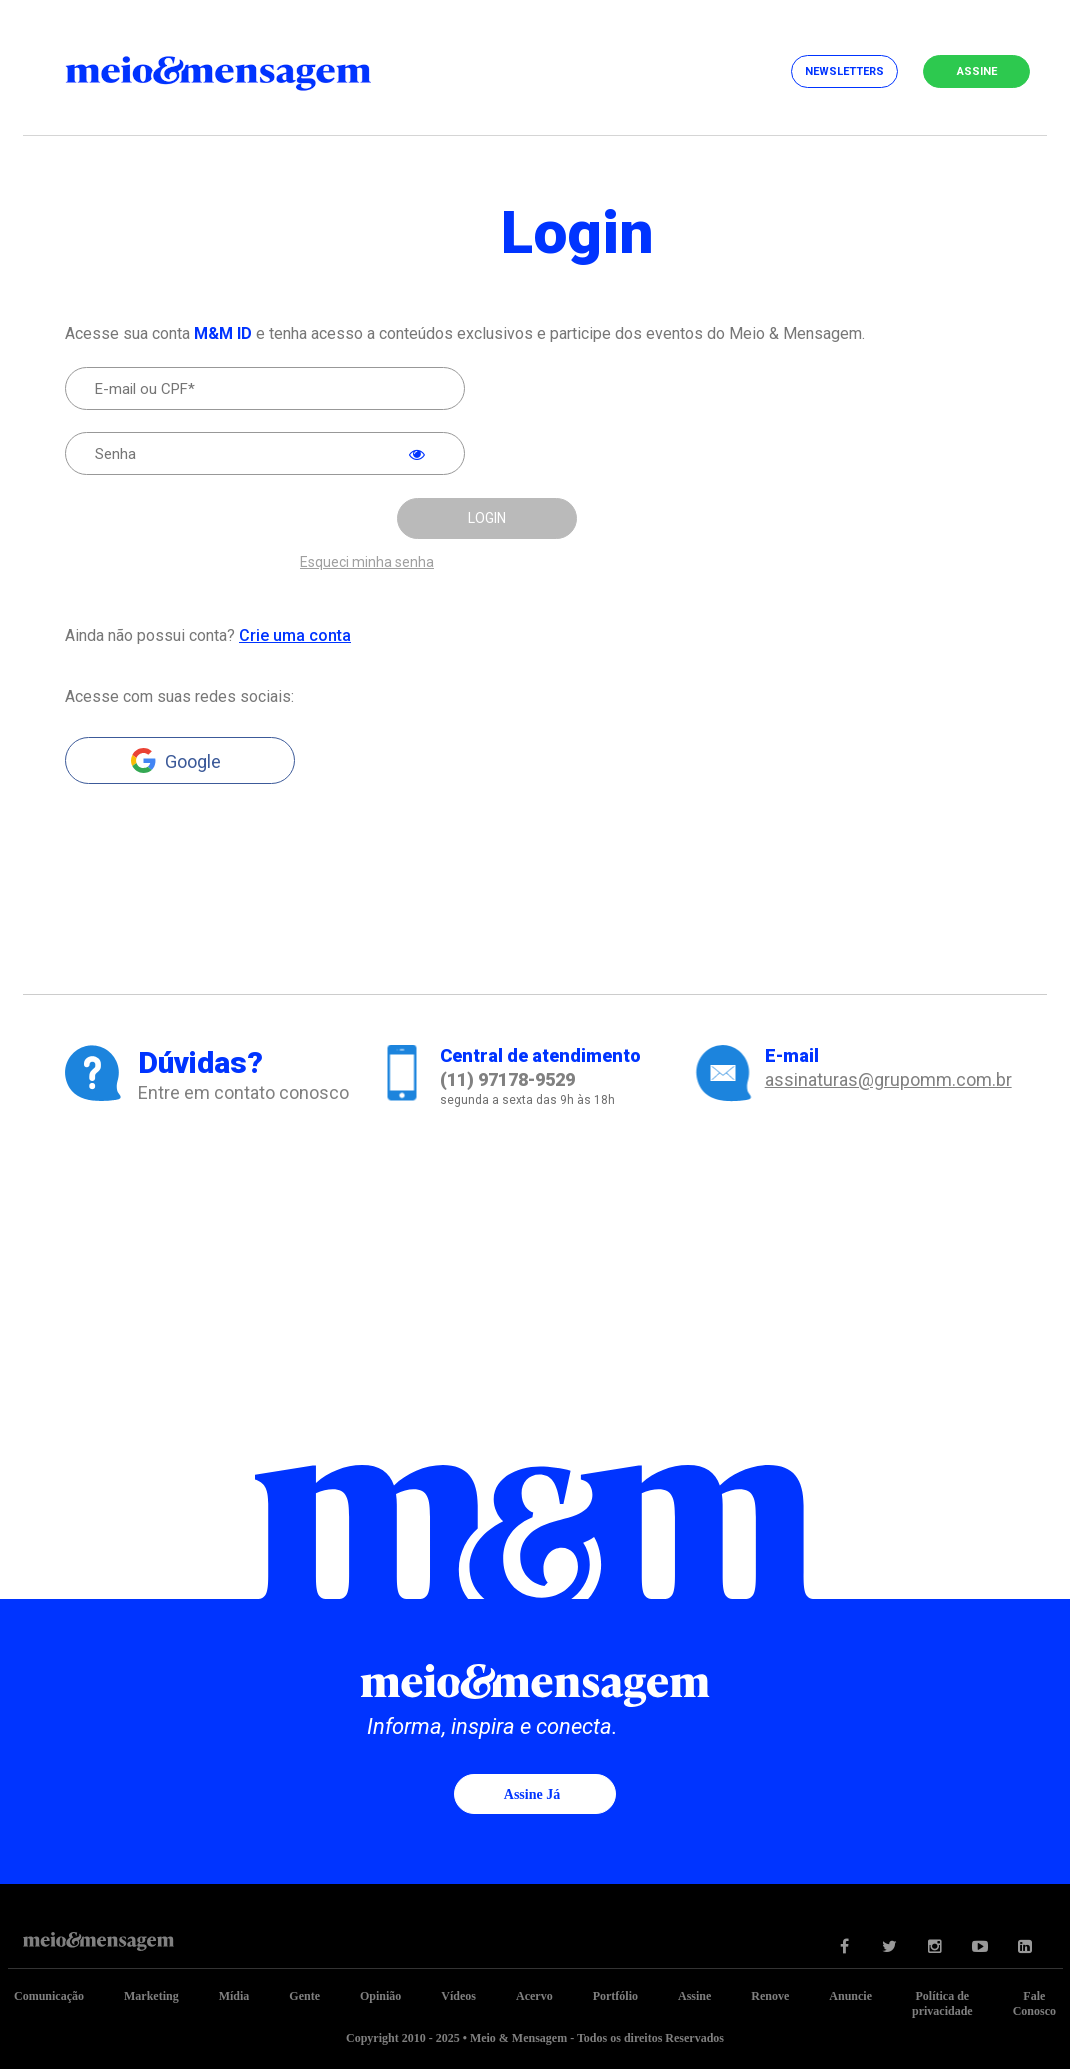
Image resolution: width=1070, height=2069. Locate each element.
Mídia (234, 1996)
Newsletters (844, 71)
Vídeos (458, 1996)
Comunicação (49, 1996)
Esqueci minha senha (367, 562)
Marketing (151, 1996)
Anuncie (850, 1996)
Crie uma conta (295, 635)
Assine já (532, 1794)
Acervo (534, 1996)
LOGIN (487, 518)
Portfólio (615, 1996)
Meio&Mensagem (238, 70)
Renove (770, 1996)
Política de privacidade (942, 2003)
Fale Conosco (1034, 2003)
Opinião (380, 1996)
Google (193, 761)
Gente (304, 1996)
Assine (977, 71)
